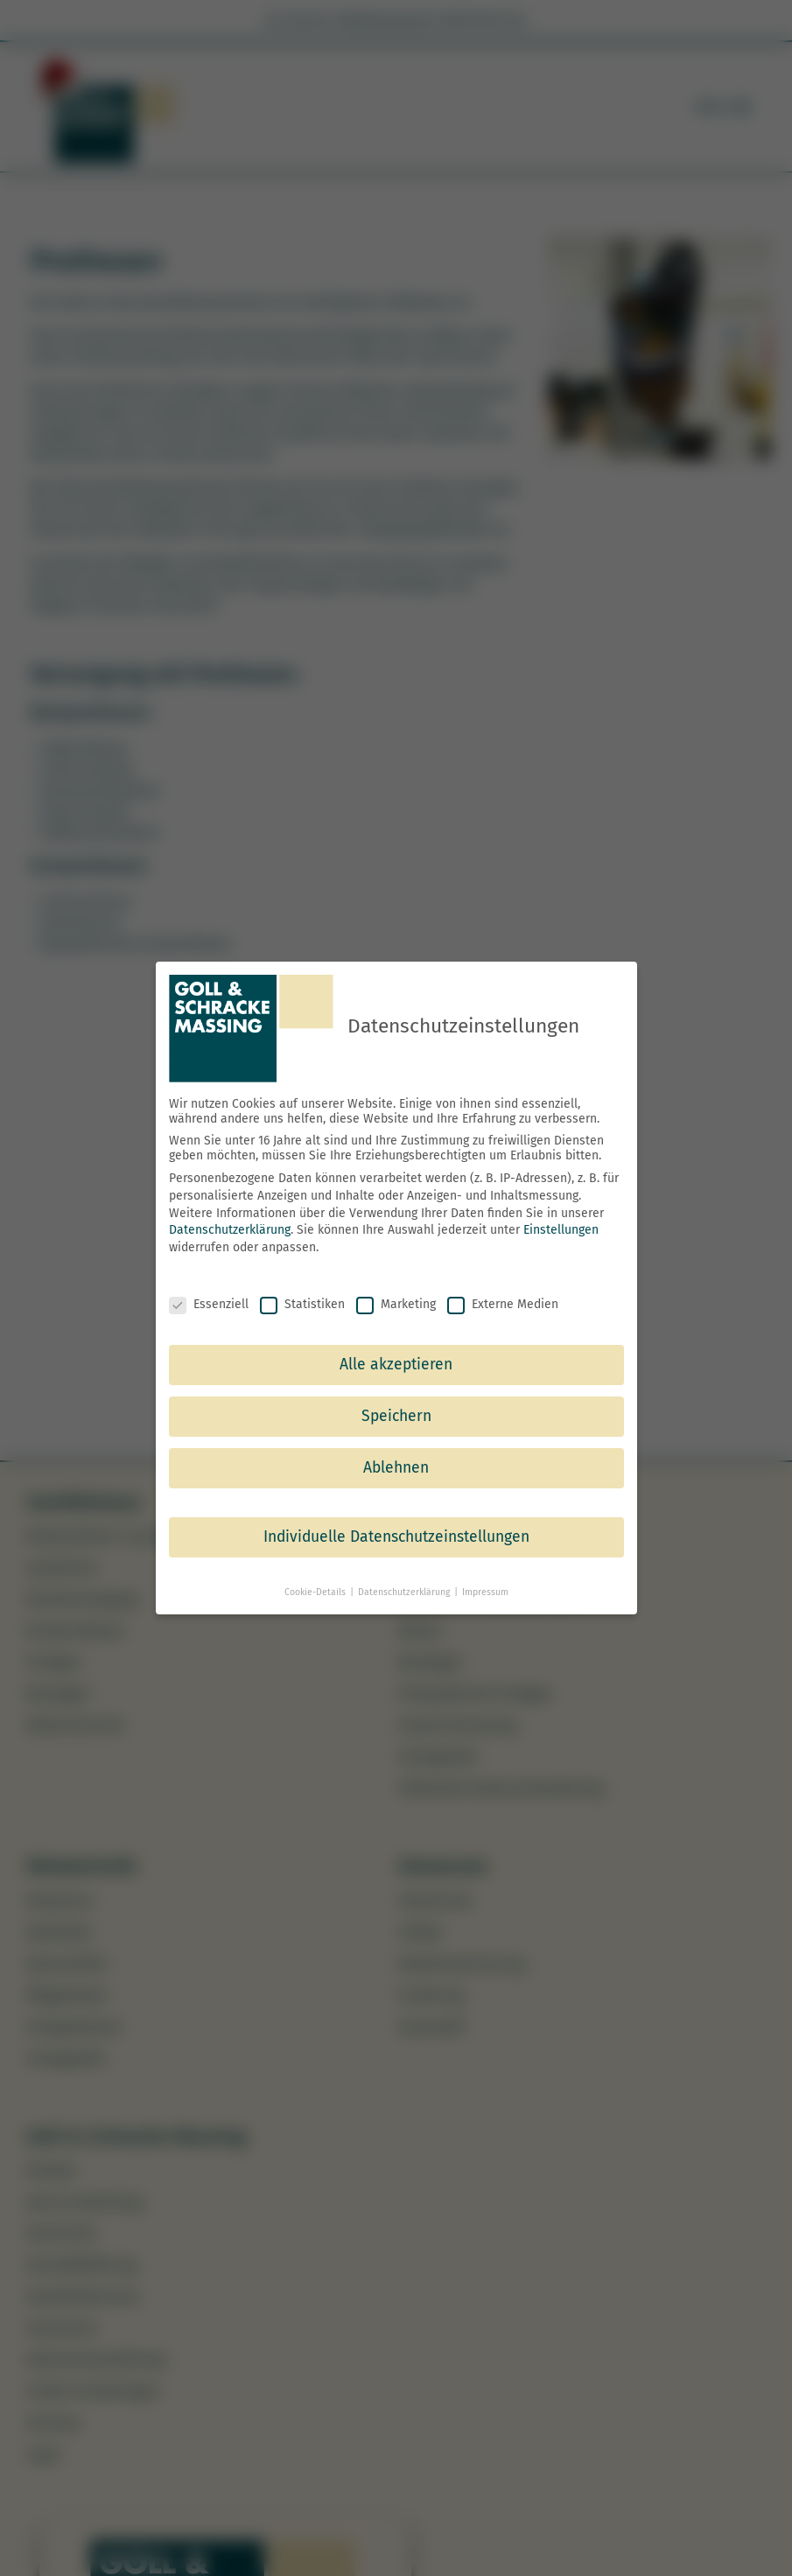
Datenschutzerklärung (230, 1229)
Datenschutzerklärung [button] (405, 1592)
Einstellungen (561, 1229)
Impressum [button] (485, 1592)
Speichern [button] (396, 1416)
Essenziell (209, 1303)
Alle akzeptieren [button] (396, 1364)
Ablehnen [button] (396, 1468)
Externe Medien (502, 1303)
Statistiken (302, 1303)
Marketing (396, 1303)
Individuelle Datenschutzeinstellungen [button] (396, 1537)
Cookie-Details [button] (316, 1592)
